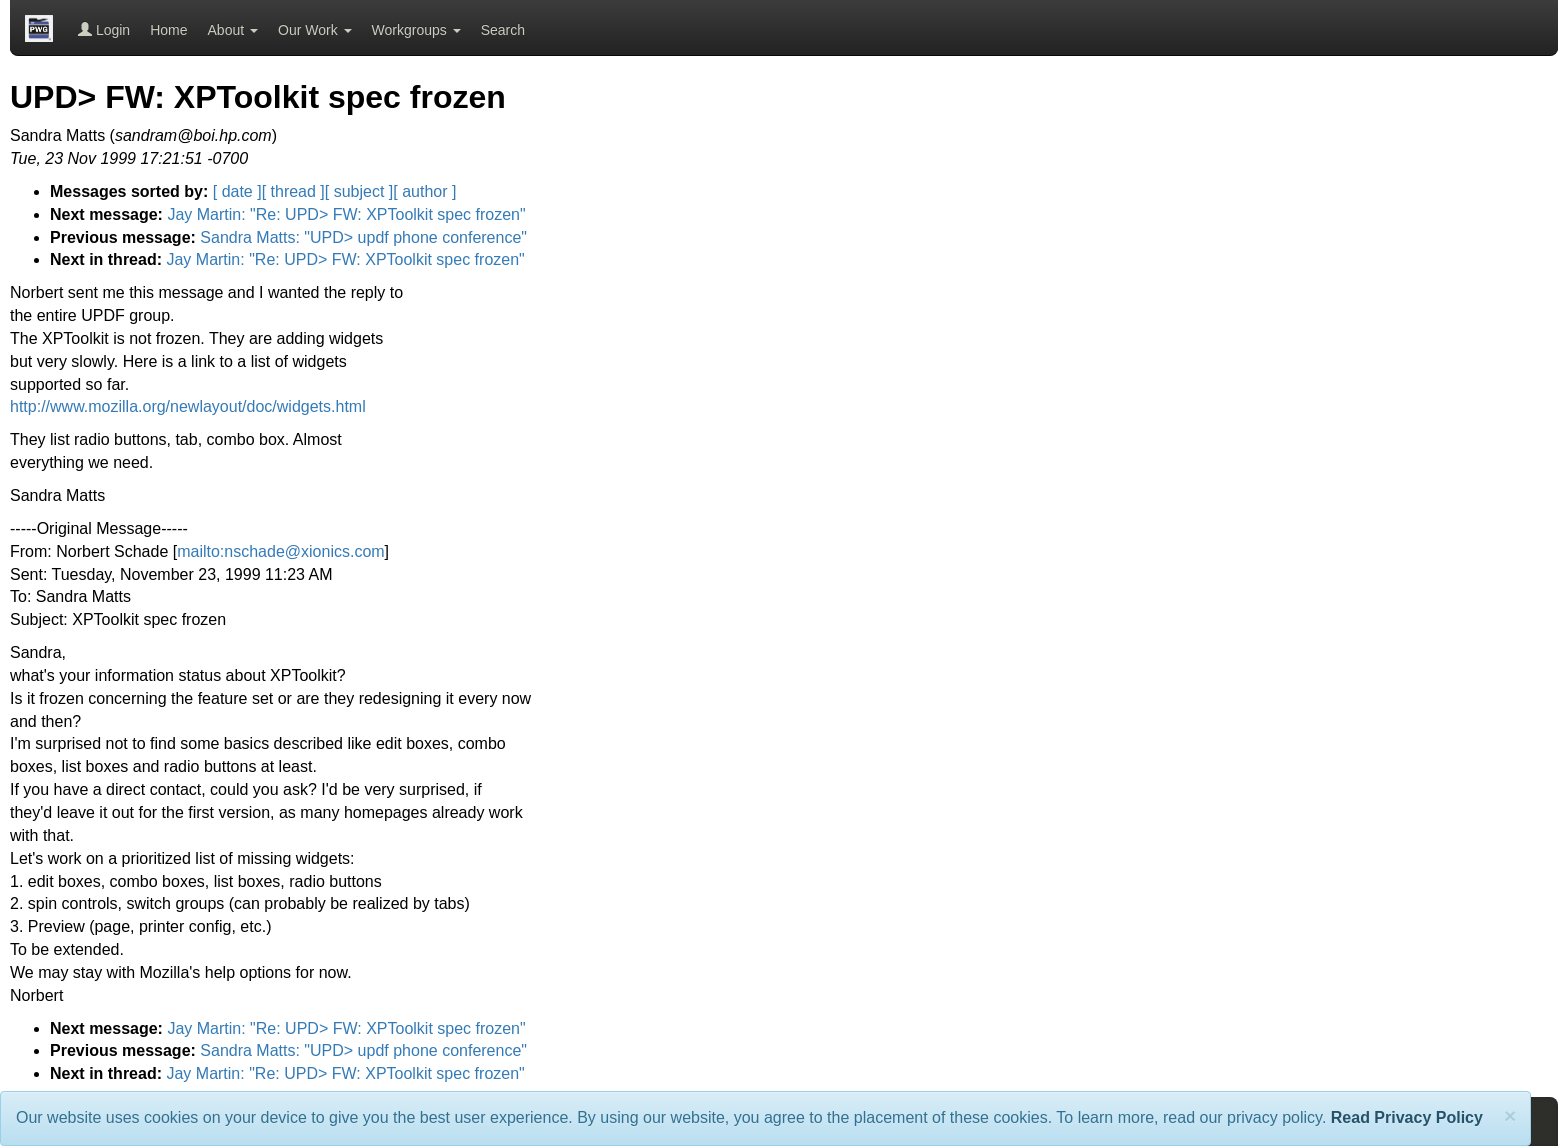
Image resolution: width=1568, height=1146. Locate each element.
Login (104, 30)
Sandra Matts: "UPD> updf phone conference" (363, 237)
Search (503, 30)
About (233, 30)
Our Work (315, 30)
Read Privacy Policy (1407, 1117)
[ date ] (237, 191)
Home (168, 30)
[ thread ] (293, 191)
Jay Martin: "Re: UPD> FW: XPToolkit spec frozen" (346, 214)
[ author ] (424, 191)
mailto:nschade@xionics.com (280, 551)
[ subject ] (359, 191)
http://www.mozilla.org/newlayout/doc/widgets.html (188, 406)
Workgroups (416, 30)
